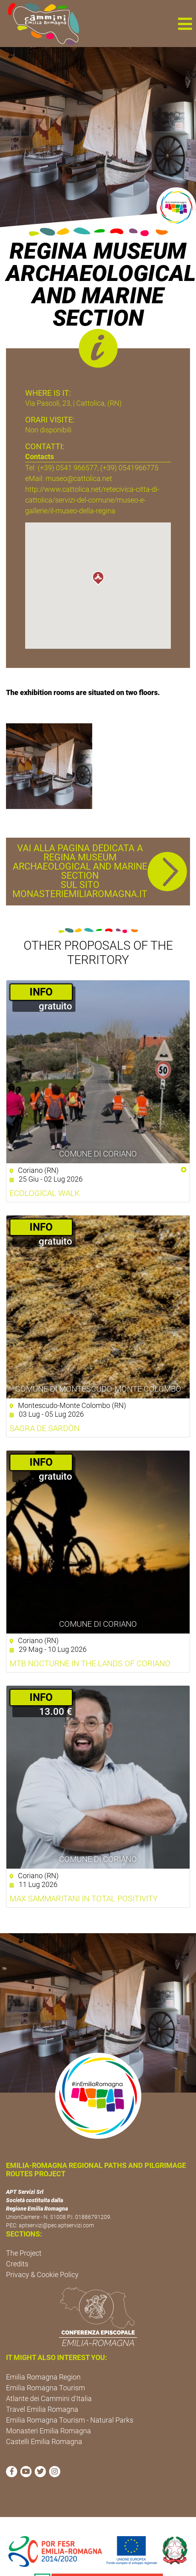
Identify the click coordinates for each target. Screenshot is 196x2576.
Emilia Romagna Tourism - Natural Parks (69, 2420)
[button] (185, 23)
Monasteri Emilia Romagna (48, 2431)
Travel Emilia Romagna (42, 2409)
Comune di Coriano (98, 1153)
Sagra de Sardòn (44, 1428)
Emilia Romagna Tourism (45, 2388)
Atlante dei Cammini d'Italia (49, 2398)
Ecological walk (45, 1193)
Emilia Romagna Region (43, 2377)
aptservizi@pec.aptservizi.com (56, 2225)
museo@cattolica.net (79, 478)
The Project (24, 2253)
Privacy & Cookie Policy (42, 2274)
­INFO (41, 992)
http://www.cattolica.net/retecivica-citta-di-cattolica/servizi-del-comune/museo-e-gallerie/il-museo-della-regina (92, 500)
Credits (17, 2264)
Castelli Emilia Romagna (44, 2441)
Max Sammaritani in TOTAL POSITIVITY (84, 1899)
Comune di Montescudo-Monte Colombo (98, 1389)
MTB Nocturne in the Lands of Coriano (90, 1663)
